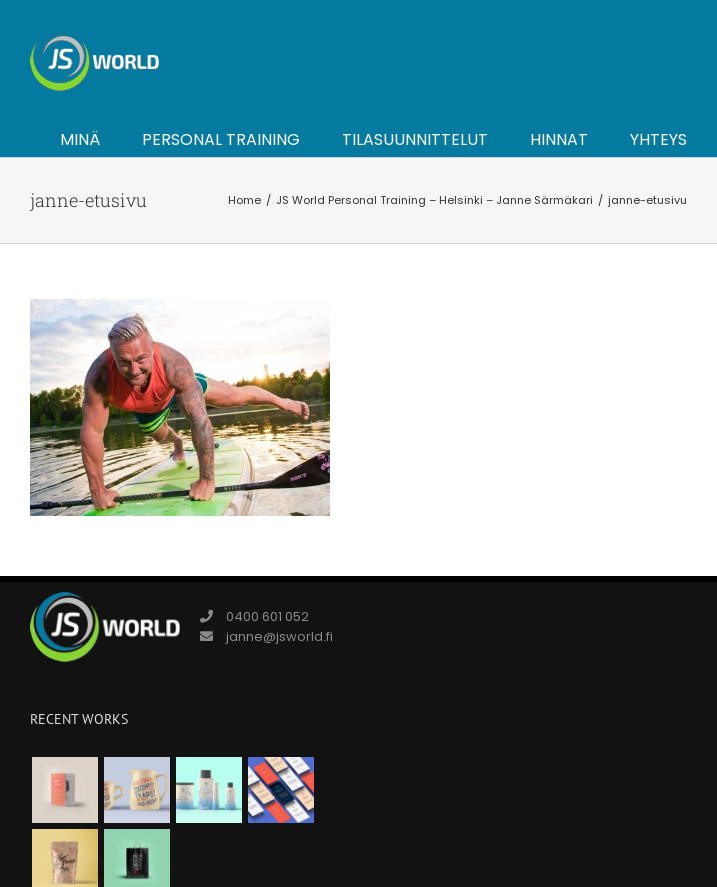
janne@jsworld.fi (279, 636)
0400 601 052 (267, 616)
